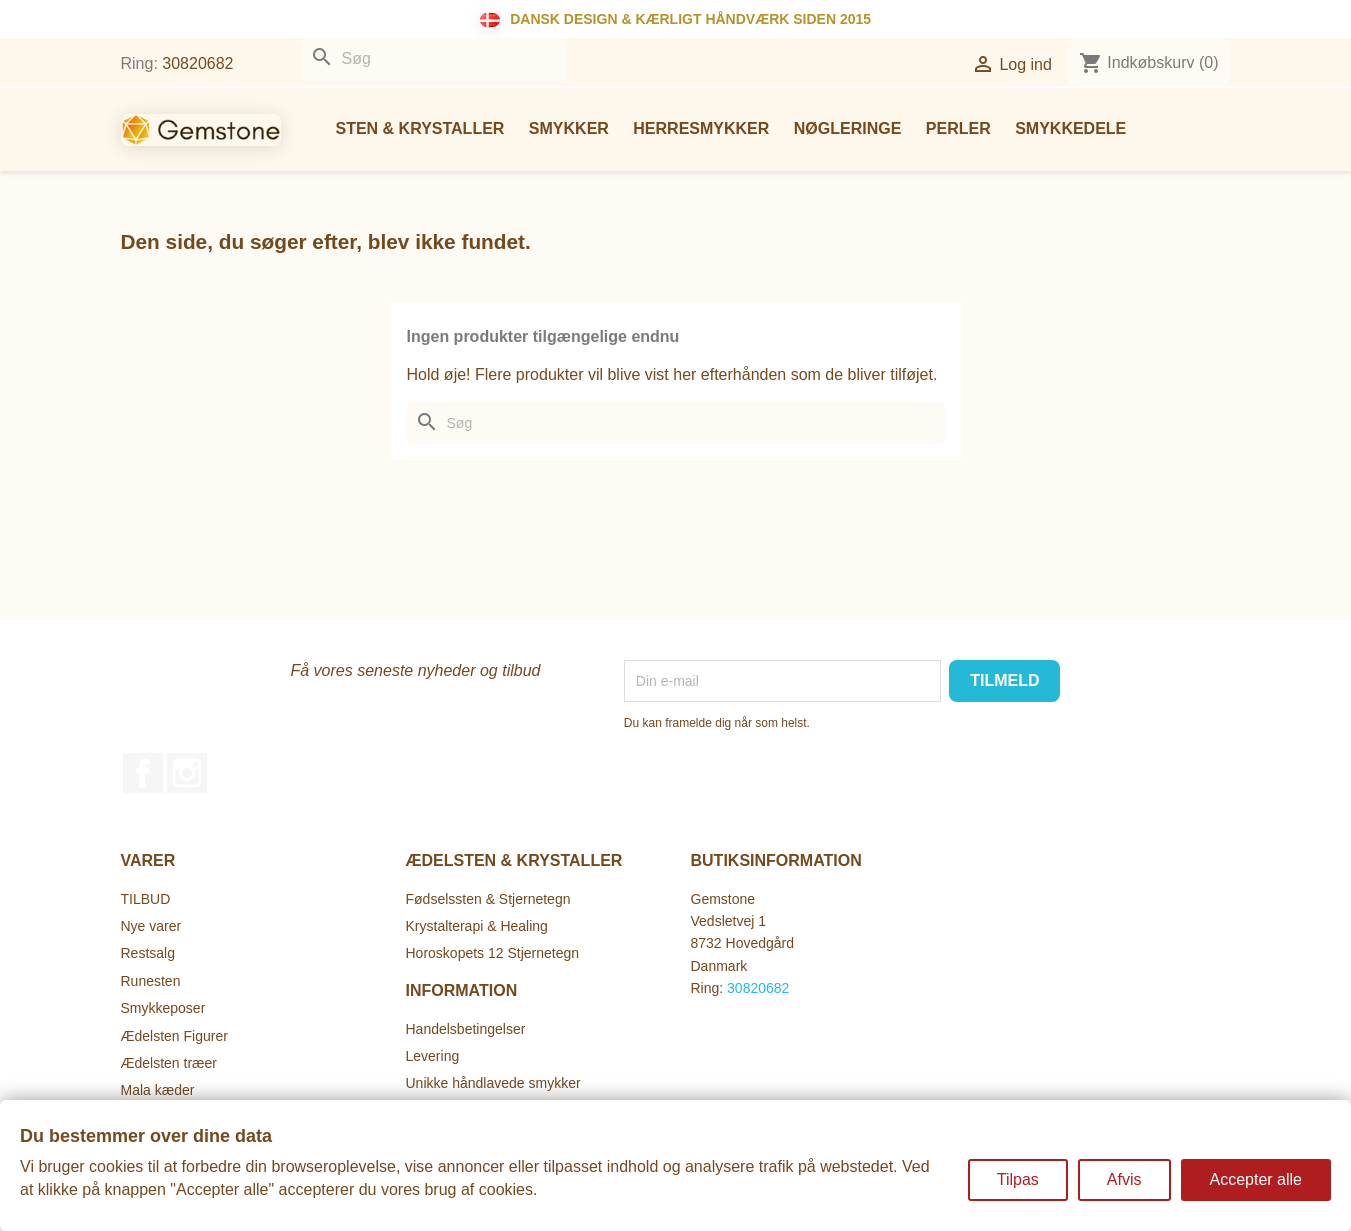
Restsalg (148, 953)
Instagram (187, 773)
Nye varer (151, 926)
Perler (958, 128)
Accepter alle (1256, 1179)
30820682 (197, 63)
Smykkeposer (163, 1008)
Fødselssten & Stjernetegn (488, 899)
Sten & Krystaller (420, 128)
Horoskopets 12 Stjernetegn (493, 953)
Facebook (143, 773)
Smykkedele (1070, 128)
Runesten (151, 981)
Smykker (569, 128)
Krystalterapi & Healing (477, 926)
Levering (433, 1056)
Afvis (1124, 1179)
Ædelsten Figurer (174, 1036)
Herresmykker (701, 128)
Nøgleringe (848, 128)
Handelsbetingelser (466, 1029)
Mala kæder (158, 1090)
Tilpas (1018, 1179)
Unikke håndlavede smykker (493, 1083)
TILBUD (146, 899)
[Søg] (434, 59)
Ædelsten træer (169, 1063)
